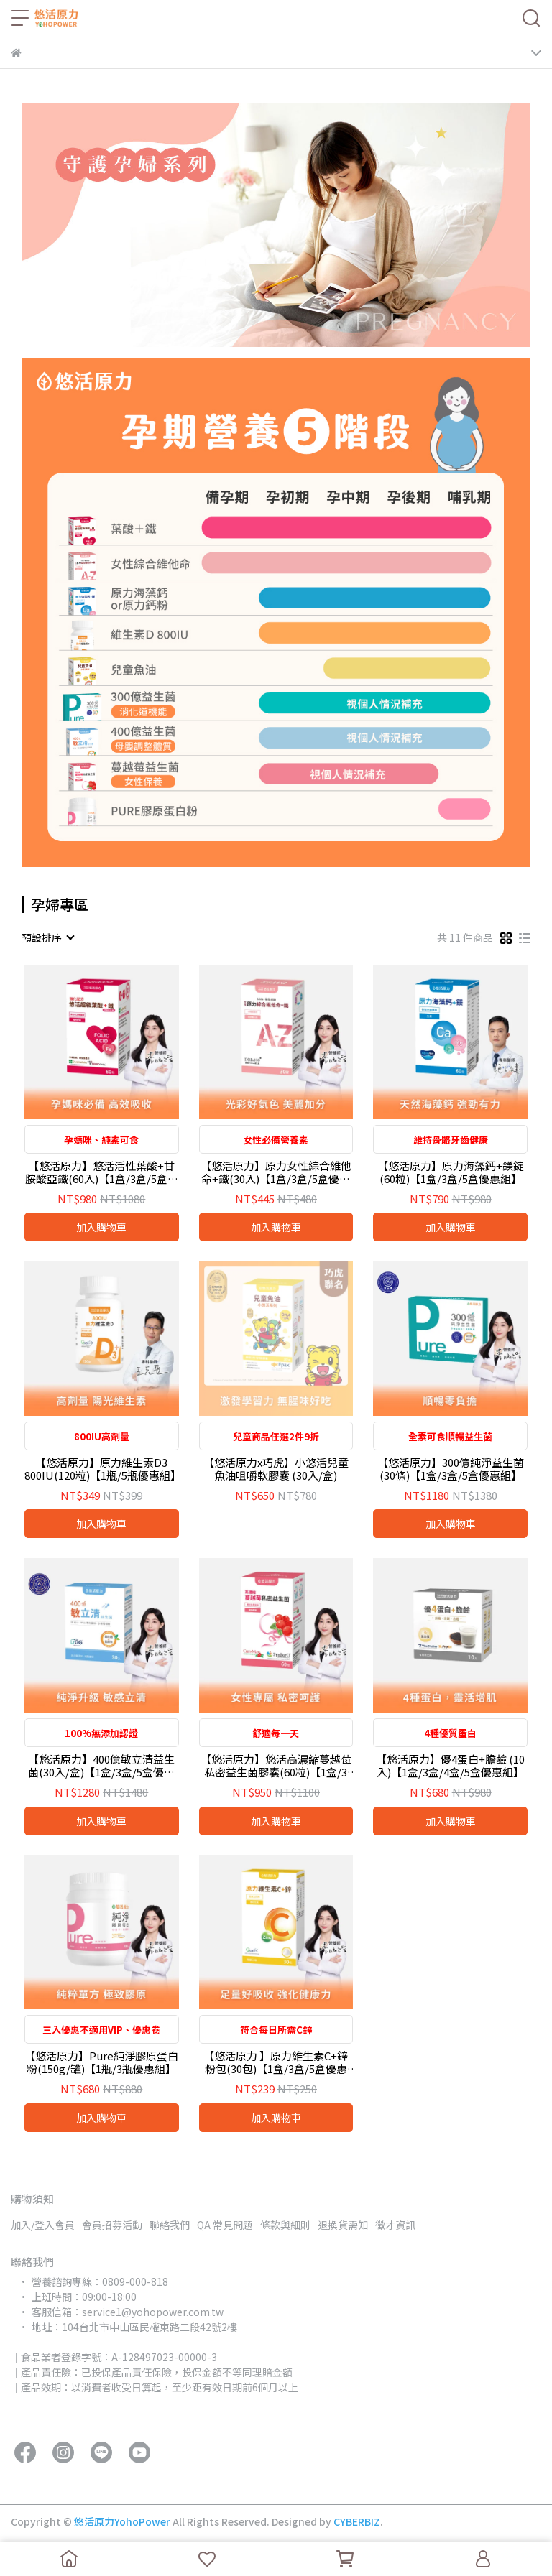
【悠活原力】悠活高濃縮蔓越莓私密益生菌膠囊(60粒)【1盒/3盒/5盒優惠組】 (276, 1766)
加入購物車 (101, 1227)
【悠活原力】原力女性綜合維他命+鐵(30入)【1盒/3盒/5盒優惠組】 (276, 1172)
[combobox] (47, 937)
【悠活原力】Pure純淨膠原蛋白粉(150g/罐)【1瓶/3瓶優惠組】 (101, 2062)
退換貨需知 (343, 2225)
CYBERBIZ (357, 2521)
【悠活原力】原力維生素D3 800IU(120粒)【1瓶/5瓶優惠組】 (101, 1469)
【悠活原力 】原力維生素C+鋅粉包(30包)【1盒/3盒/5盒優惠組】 (275, 2062)
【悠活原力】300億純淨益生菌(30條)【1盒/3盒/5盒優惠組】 (450, 1469)
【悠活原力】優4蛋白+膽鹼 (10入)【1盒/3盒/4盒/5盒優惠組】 (450, 1766)
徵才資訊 (395, 2225)
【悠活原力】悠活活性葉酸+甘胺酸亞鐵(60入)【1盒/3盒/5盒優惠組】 (101, 1172)
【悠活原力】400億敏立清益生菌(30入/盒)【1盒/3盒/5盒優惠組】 (101, 1766)
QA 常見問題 (225, 2225)
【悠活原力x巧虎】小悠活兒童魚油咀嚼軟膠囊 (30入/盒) (276, 1469)
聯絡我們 (170, 2225)
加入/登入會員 (43, 2225)
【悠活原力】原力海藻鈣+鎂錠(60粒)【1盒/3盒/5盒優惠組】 (450, 1172)
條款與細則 (285, 2225)
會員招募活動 (112, 2225)
